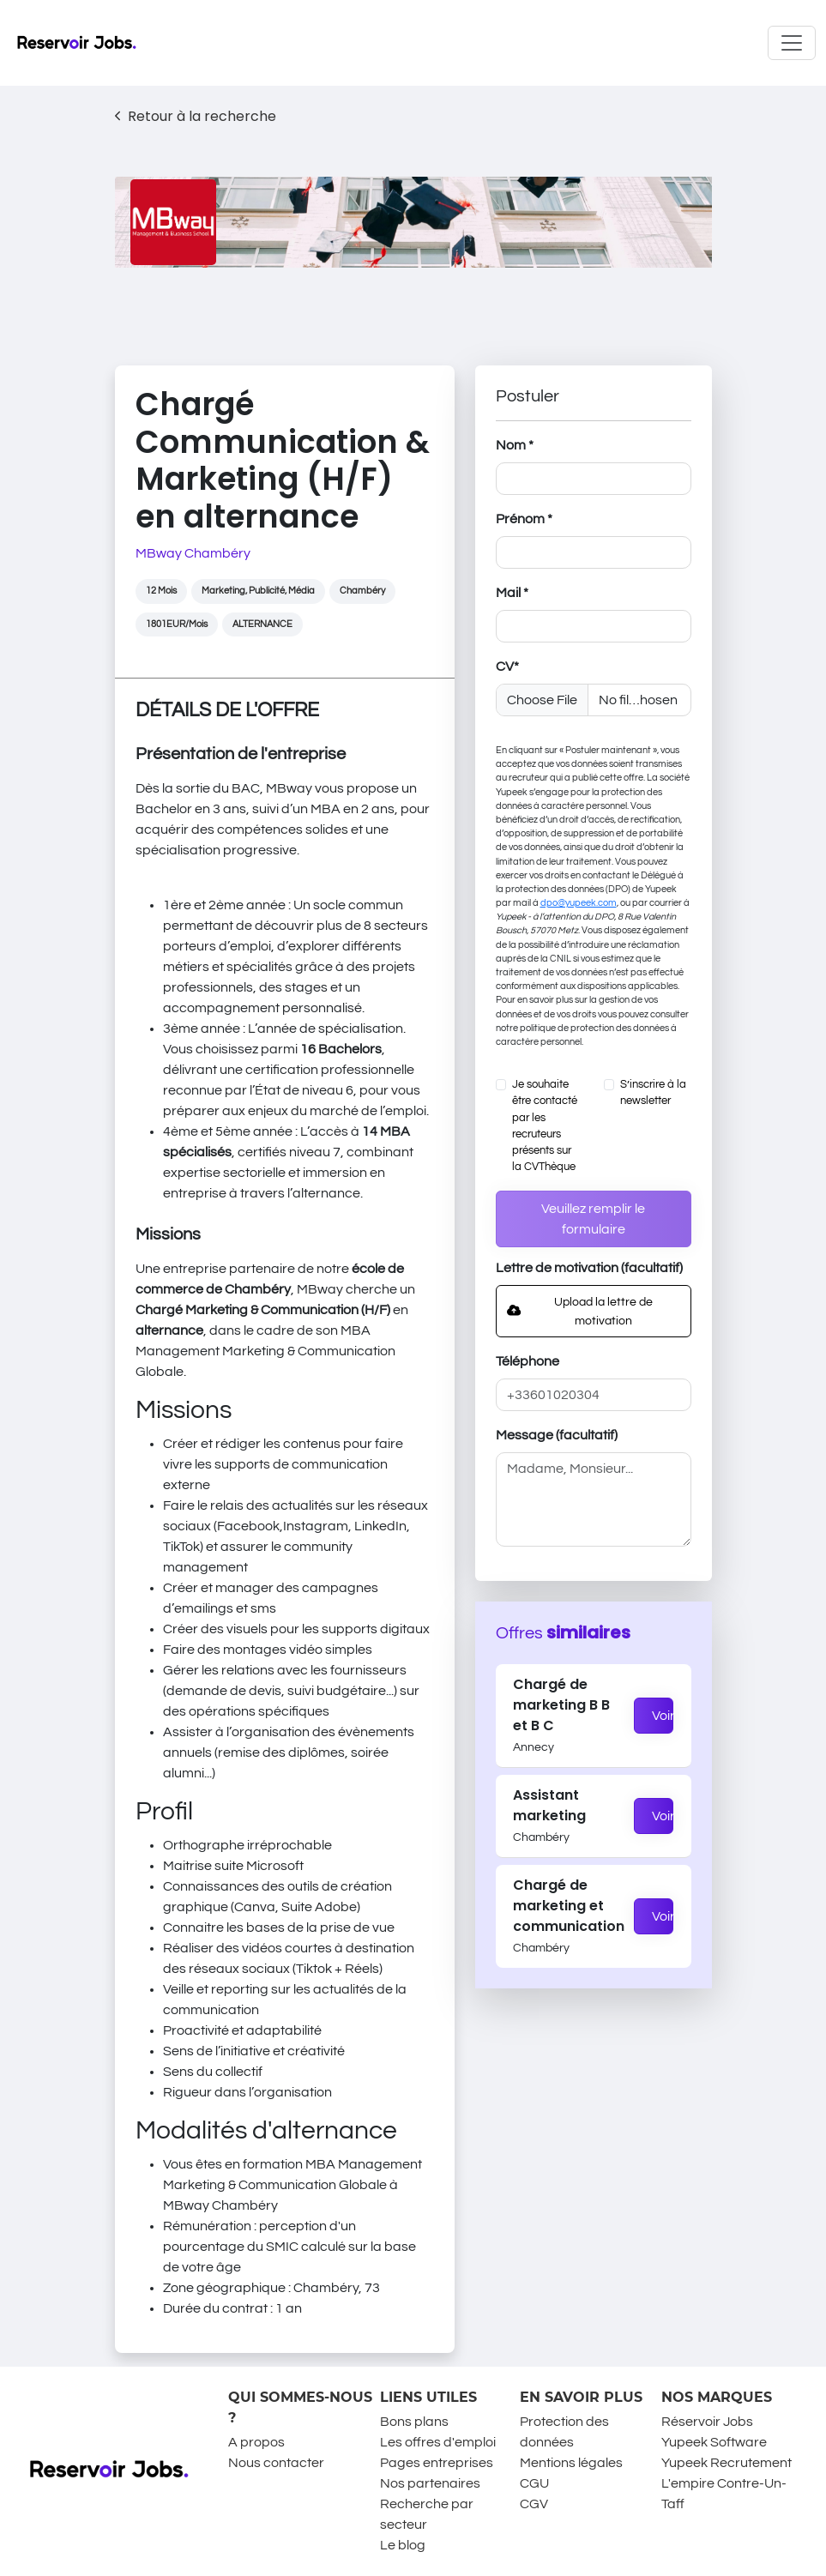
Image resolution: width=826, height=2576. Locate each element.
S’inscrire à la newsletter (653, 1093)
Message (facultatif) (557, 1435)
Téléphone (527, 1361)
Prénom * (524, 519)
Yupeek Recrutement (726, 2463)
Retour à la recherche (196, 116)
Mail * (512, 593)
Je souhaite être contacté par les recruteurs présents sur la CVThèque (544, 1126)
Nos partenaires (430, 2483)
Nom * (515, 445)
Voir (663, 1715)
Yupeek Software (714, 2442)
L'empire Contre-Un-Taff (724, 2493)
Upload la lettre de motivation (580, 1311)
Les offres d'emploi (438, 2442)
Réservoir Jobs (707, 2421)
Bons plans (414, 2421)
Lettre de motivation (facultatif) (589, 1268)
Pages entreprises (436, 2463)
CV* (507, 666)
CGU (534, 2483)
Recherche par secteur (426, 2514)
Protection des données (564, 2432)
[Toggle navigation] (792, 43)
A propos (256, 2442)
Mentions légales (571, 2463)
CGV (534, 2504)
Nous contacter (276, 2463)
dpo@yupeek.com (578, 903)
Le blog (402, 2545)
